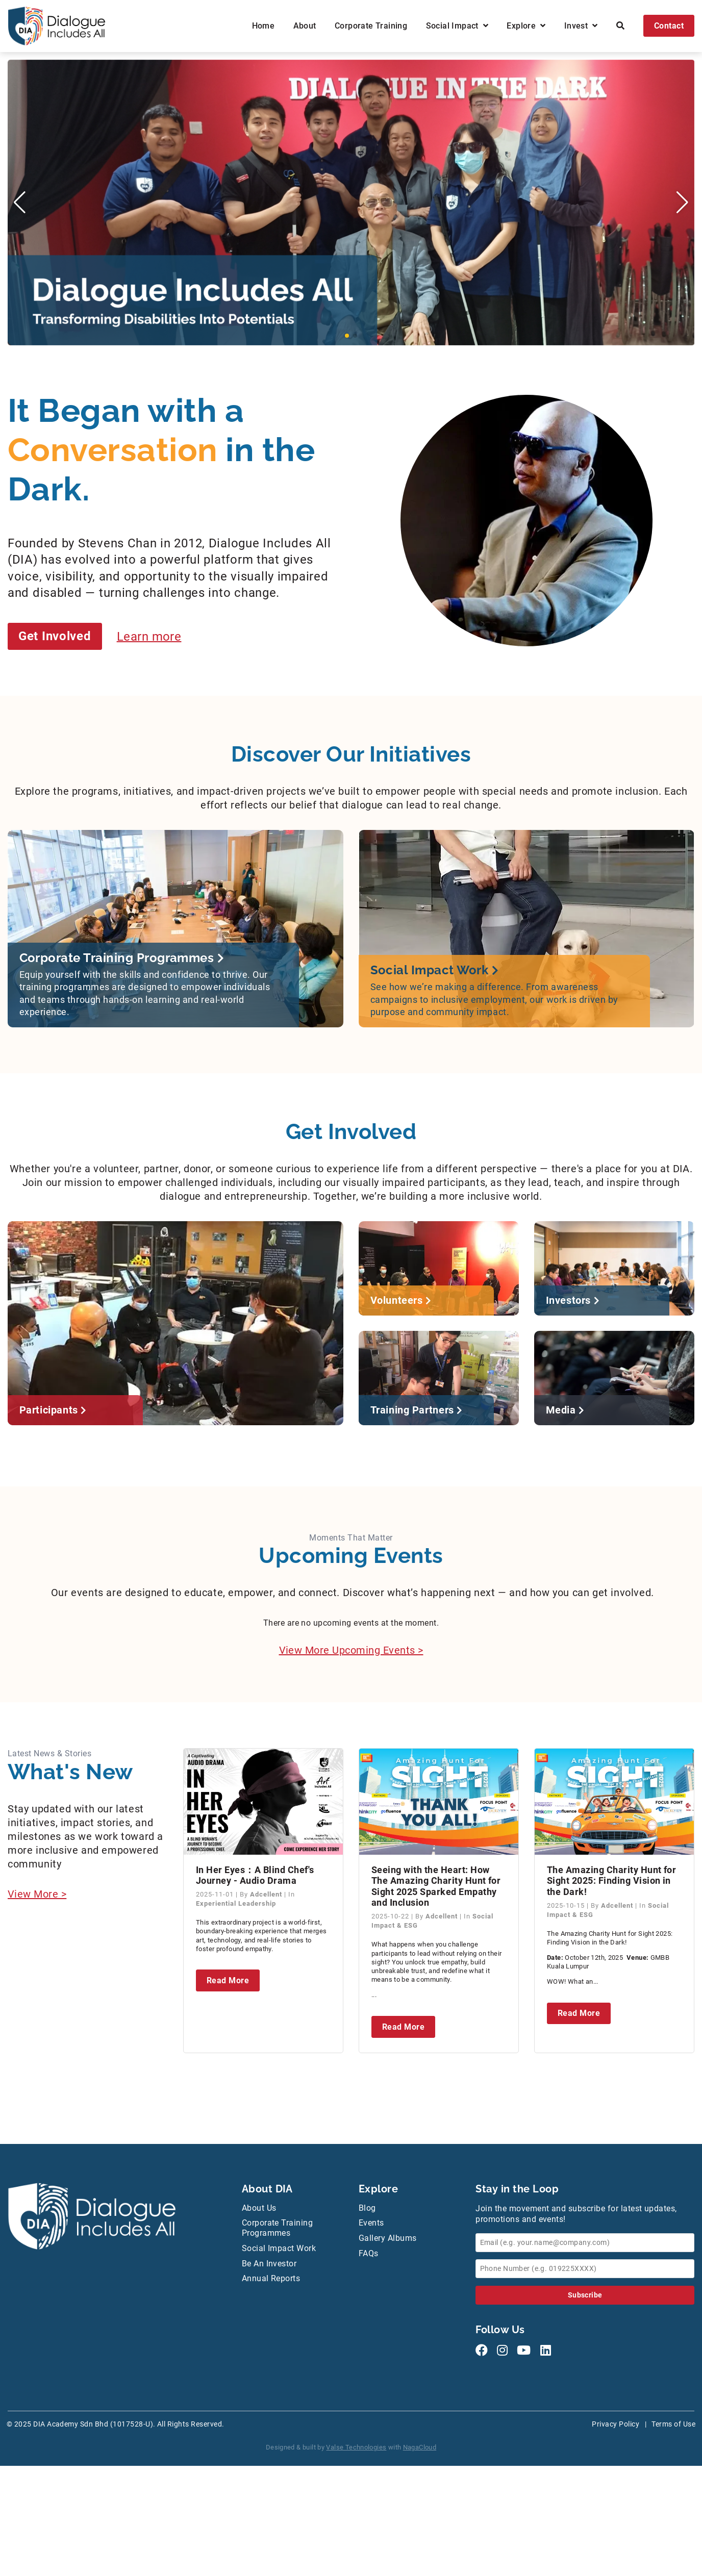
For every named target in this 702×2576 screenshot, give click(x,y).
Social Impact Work (279, 2248)
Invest (581, 26)
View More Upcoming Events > (351, 1650)
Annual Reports (271, 2278)
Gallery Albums (388, 2238)
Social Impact (457, 26)
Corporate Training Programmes (277, 2228)
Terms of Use (673, 2424)
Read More (228, 1980)
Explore (526, 26)
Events (371, 2223)
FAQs (369, 2253)
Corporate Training (371, 26)
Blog (367, 2208)
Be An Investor (269, 2263)
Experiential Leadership (236, 1903)
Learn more (149, 636)
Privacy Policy (615, 2424)
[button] (347, 336)
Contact (669, 26)
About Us (259, 2208)
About (304, 26)
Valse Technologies (356, 2447)
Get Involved (54, 636)
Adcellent (267, 1894)
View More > (37, 1894)
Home (263, 26)
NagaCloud (419, 2447)
